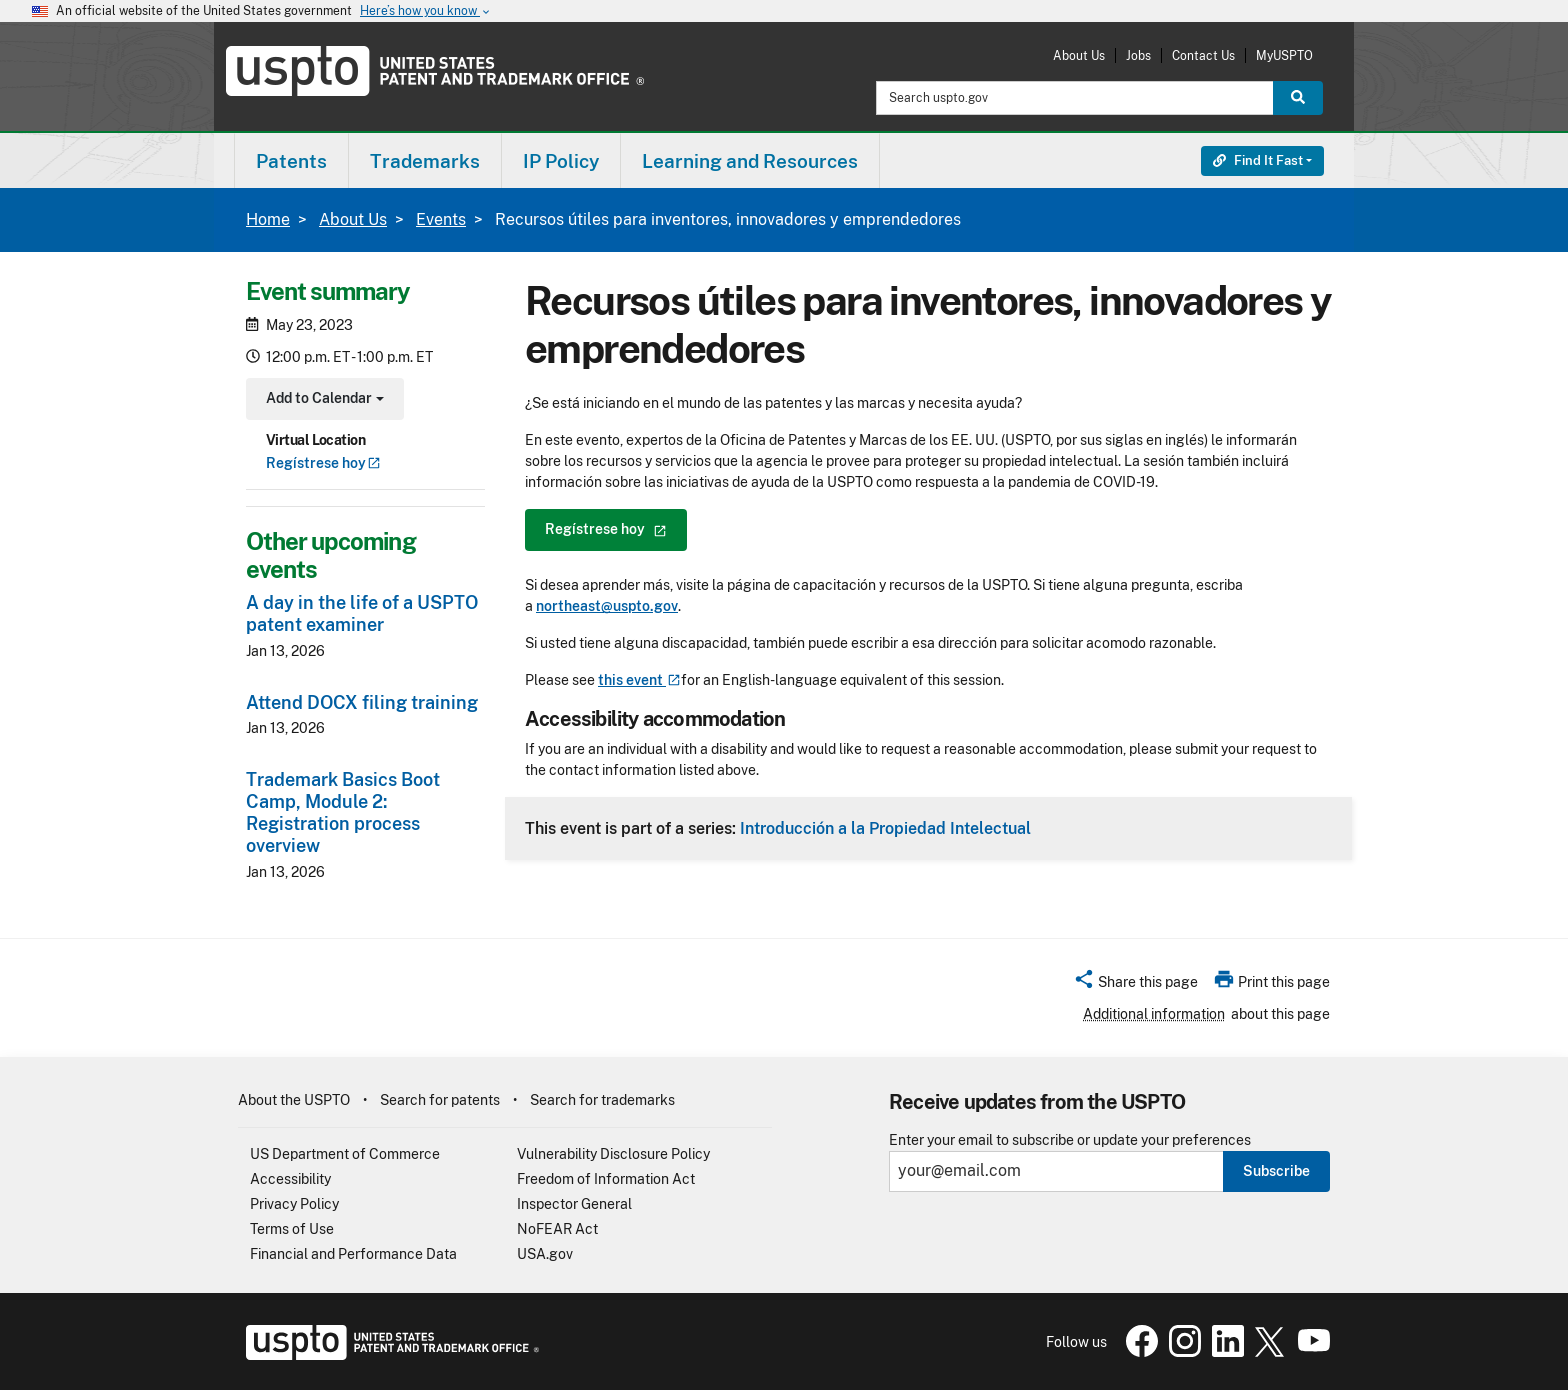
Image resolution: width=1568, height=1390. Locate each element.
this (639, 680)
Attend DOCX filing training (362, 702)
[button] (1135, 985)
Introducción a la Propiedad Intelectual (885, 828)
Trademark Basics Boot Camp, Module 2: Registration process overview (343, 812)
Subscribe (1276, 1171)
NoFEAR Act (557, 1229)
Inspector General (574, 1204)
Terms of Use (292, 1229)
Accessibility (290, 1179)
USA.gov (545, 1254)
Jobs (1138, 55)
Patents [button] (291, 161)
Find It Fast (1258, 160)
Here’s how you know (426, 11)
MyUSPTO (1284, 55)
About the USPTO (294, 1100)
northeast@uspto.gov (607, 606)
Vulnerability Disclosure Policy (613, 1154)
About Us (1079, 55)
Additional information (1154, 1014)
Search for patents (440, 1100)
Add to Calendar (322, 400)
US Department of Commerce (345, 1154)
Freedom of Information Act (606, 1179)
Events (441, 219)
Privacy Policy (294, 1204)
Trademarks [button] (425, 161)
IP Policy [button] (561, 161)
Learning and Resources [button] (750, 161)
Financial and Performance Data (353, 1254)
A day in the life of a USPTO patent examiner (362, 613)
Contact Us (1203, 55)
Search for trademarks (602, 1100)
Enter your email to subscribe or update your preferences (1070, 1140)
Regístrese (323, 463)
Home (268, 219)
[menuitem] (291, 160)
